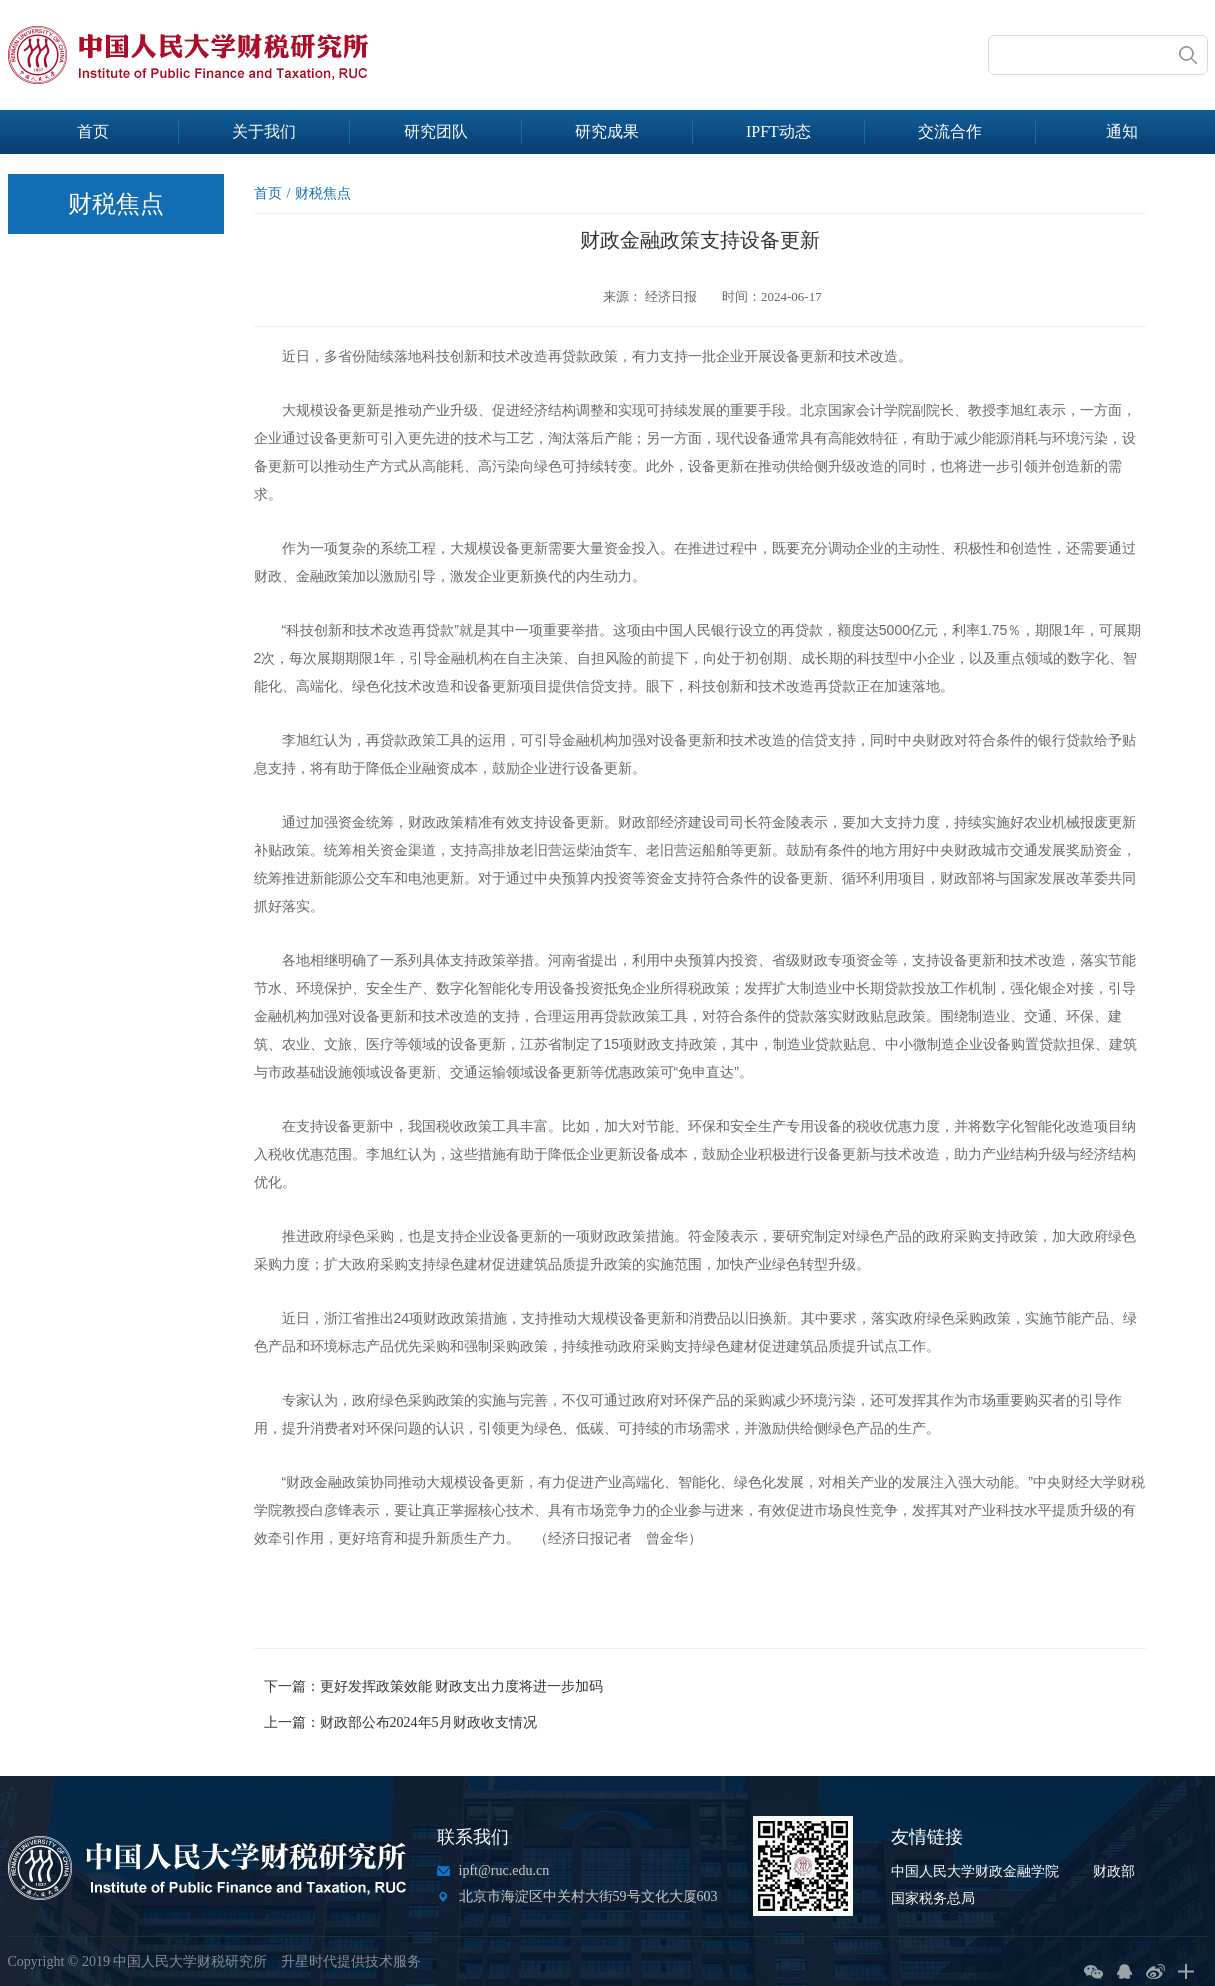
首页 (93, 131)
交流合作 (950, 131)
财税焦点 (323, 193)
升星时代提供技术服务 (351, 1961)
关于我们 (264, 131)
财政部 (1114, 1871)
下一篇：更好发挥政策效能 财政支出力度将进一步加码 (434, 1686)
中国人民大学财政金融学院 (975, 1871)
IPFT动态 (778, 131)
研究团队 (436, 131)
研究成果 (607, 131)
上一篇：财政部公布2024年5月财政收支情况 (400, 1722)
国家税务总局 (933, 1898)
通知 (1122, 131)
